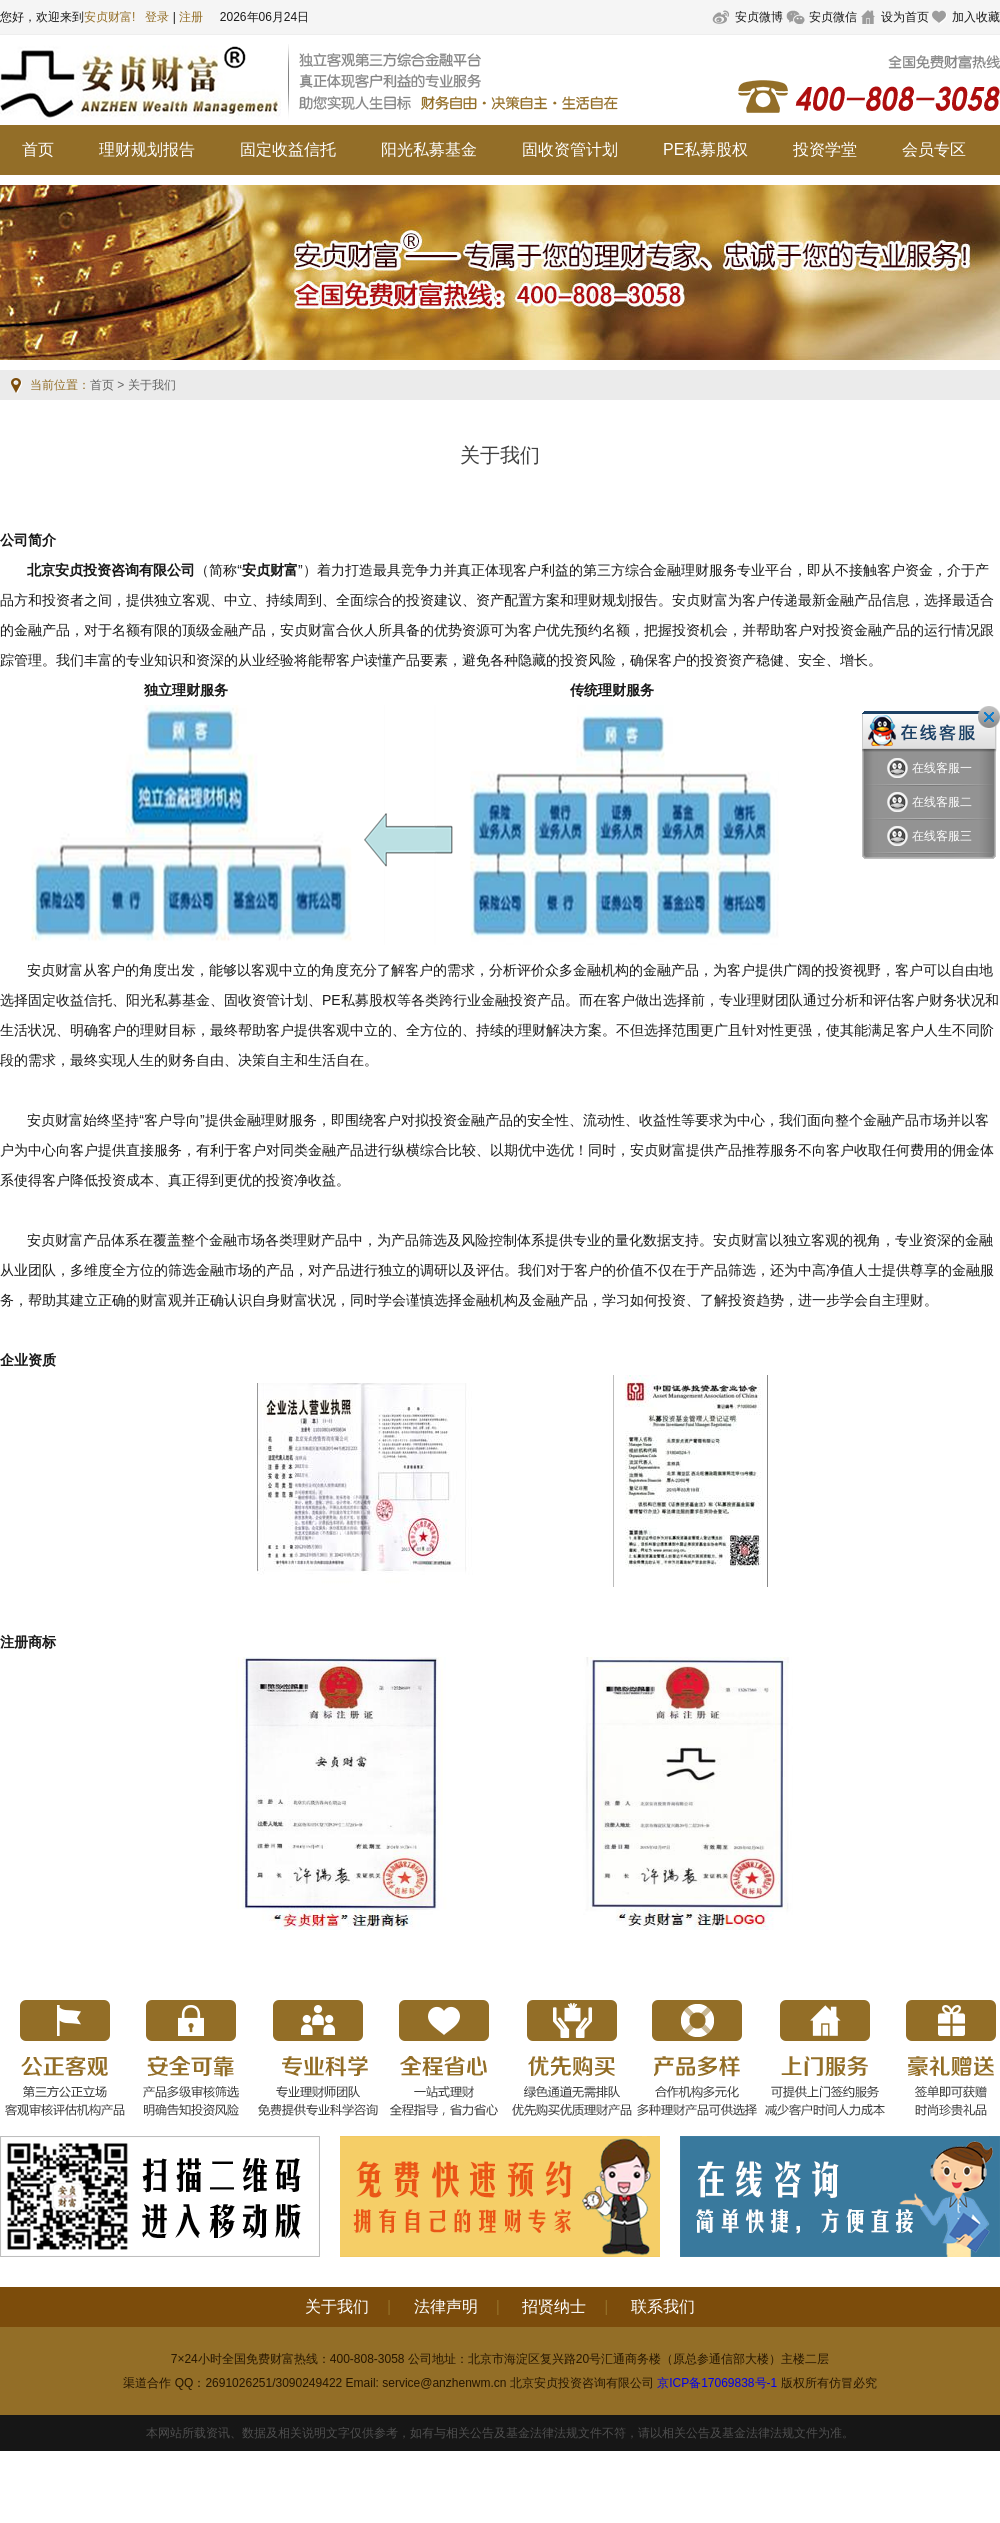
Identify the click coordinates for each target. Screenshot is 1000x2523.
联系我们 (663, 2306)
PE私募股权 (705, 149)
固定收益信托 (288, 149)
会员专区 (934, 149)
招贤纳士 (554, 2306)
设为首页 (905, 17)
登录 (157, 17)
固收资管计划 (570, 149)
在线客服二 (929, 802)
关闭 (989, 717)
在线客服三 (929, 836)
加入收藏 (976, 17)
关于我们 (337, 2306)
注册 (191, 17)
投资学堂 (825, 149)
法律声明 (446, 2306)
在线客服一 (929, 768)
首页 (38, 149)
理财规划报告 (147, 149)
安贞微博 (759, 17)
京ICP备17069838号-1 (717, 2383)
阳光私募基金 (429, 149)
